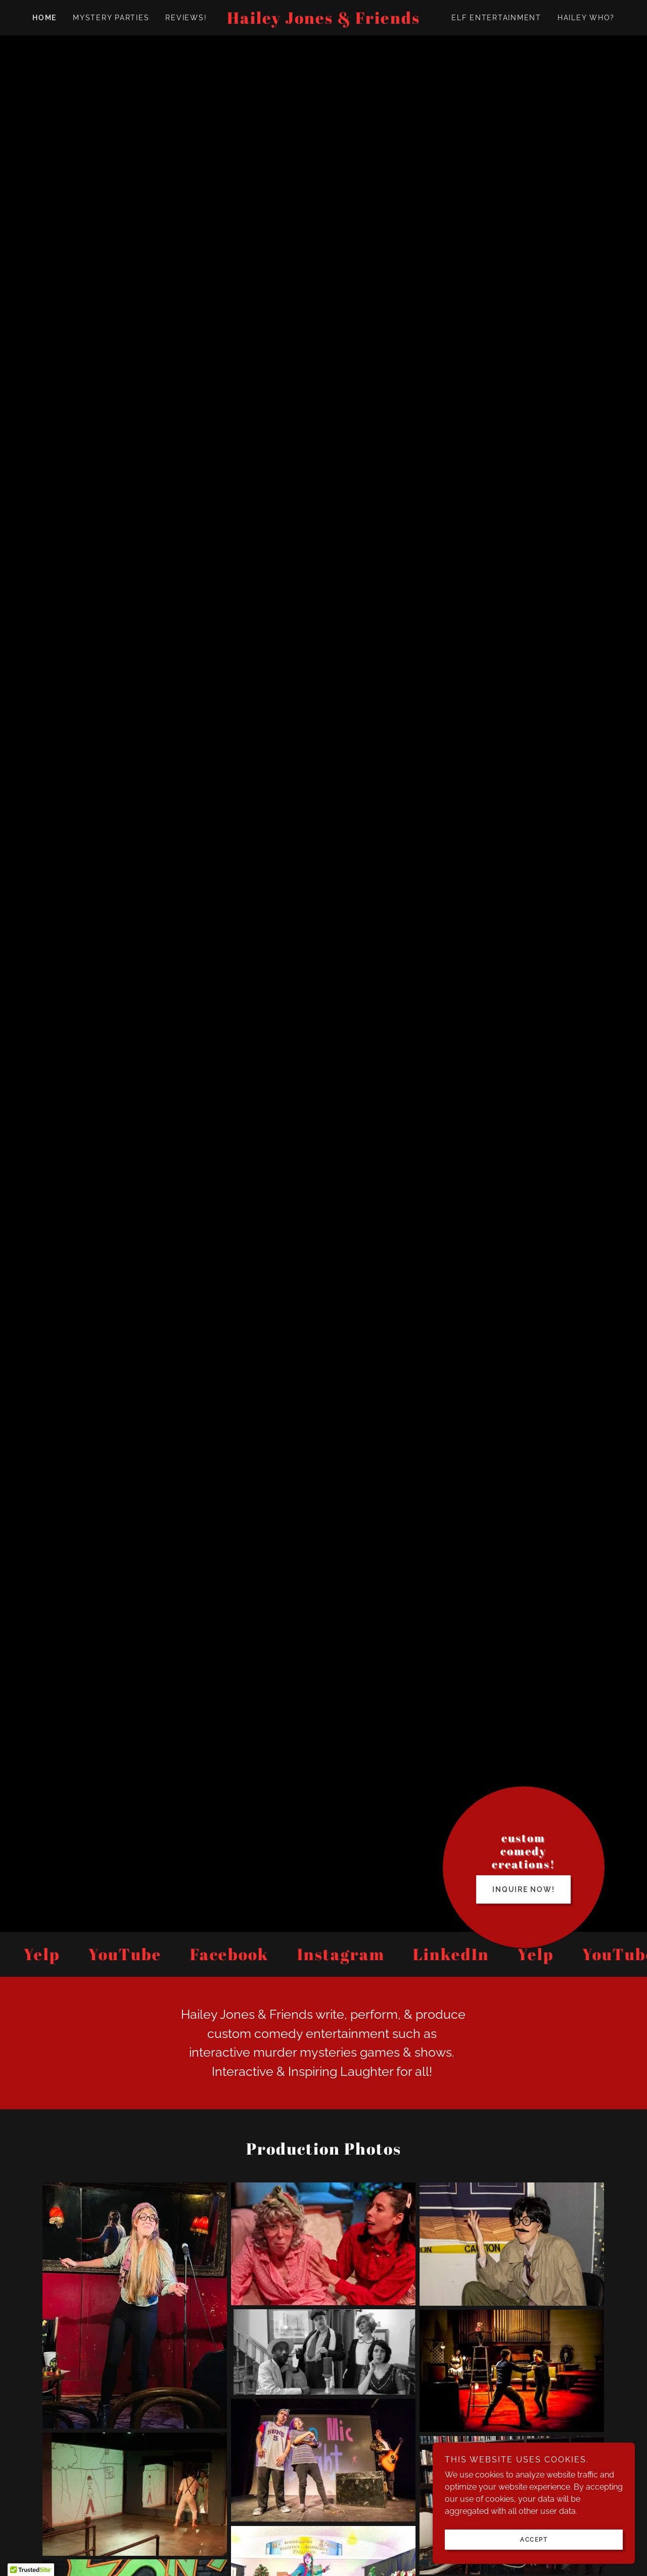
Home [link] (44, 18)
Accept (533, 2539)
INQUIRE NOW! (523, 1898)
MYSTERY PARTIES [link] (111, 18)
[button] (31, 2566)
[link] (323, 21)
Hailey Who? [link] (586, 18)
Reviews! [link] (186, 18)
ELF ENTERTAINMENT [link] (496, 18)
